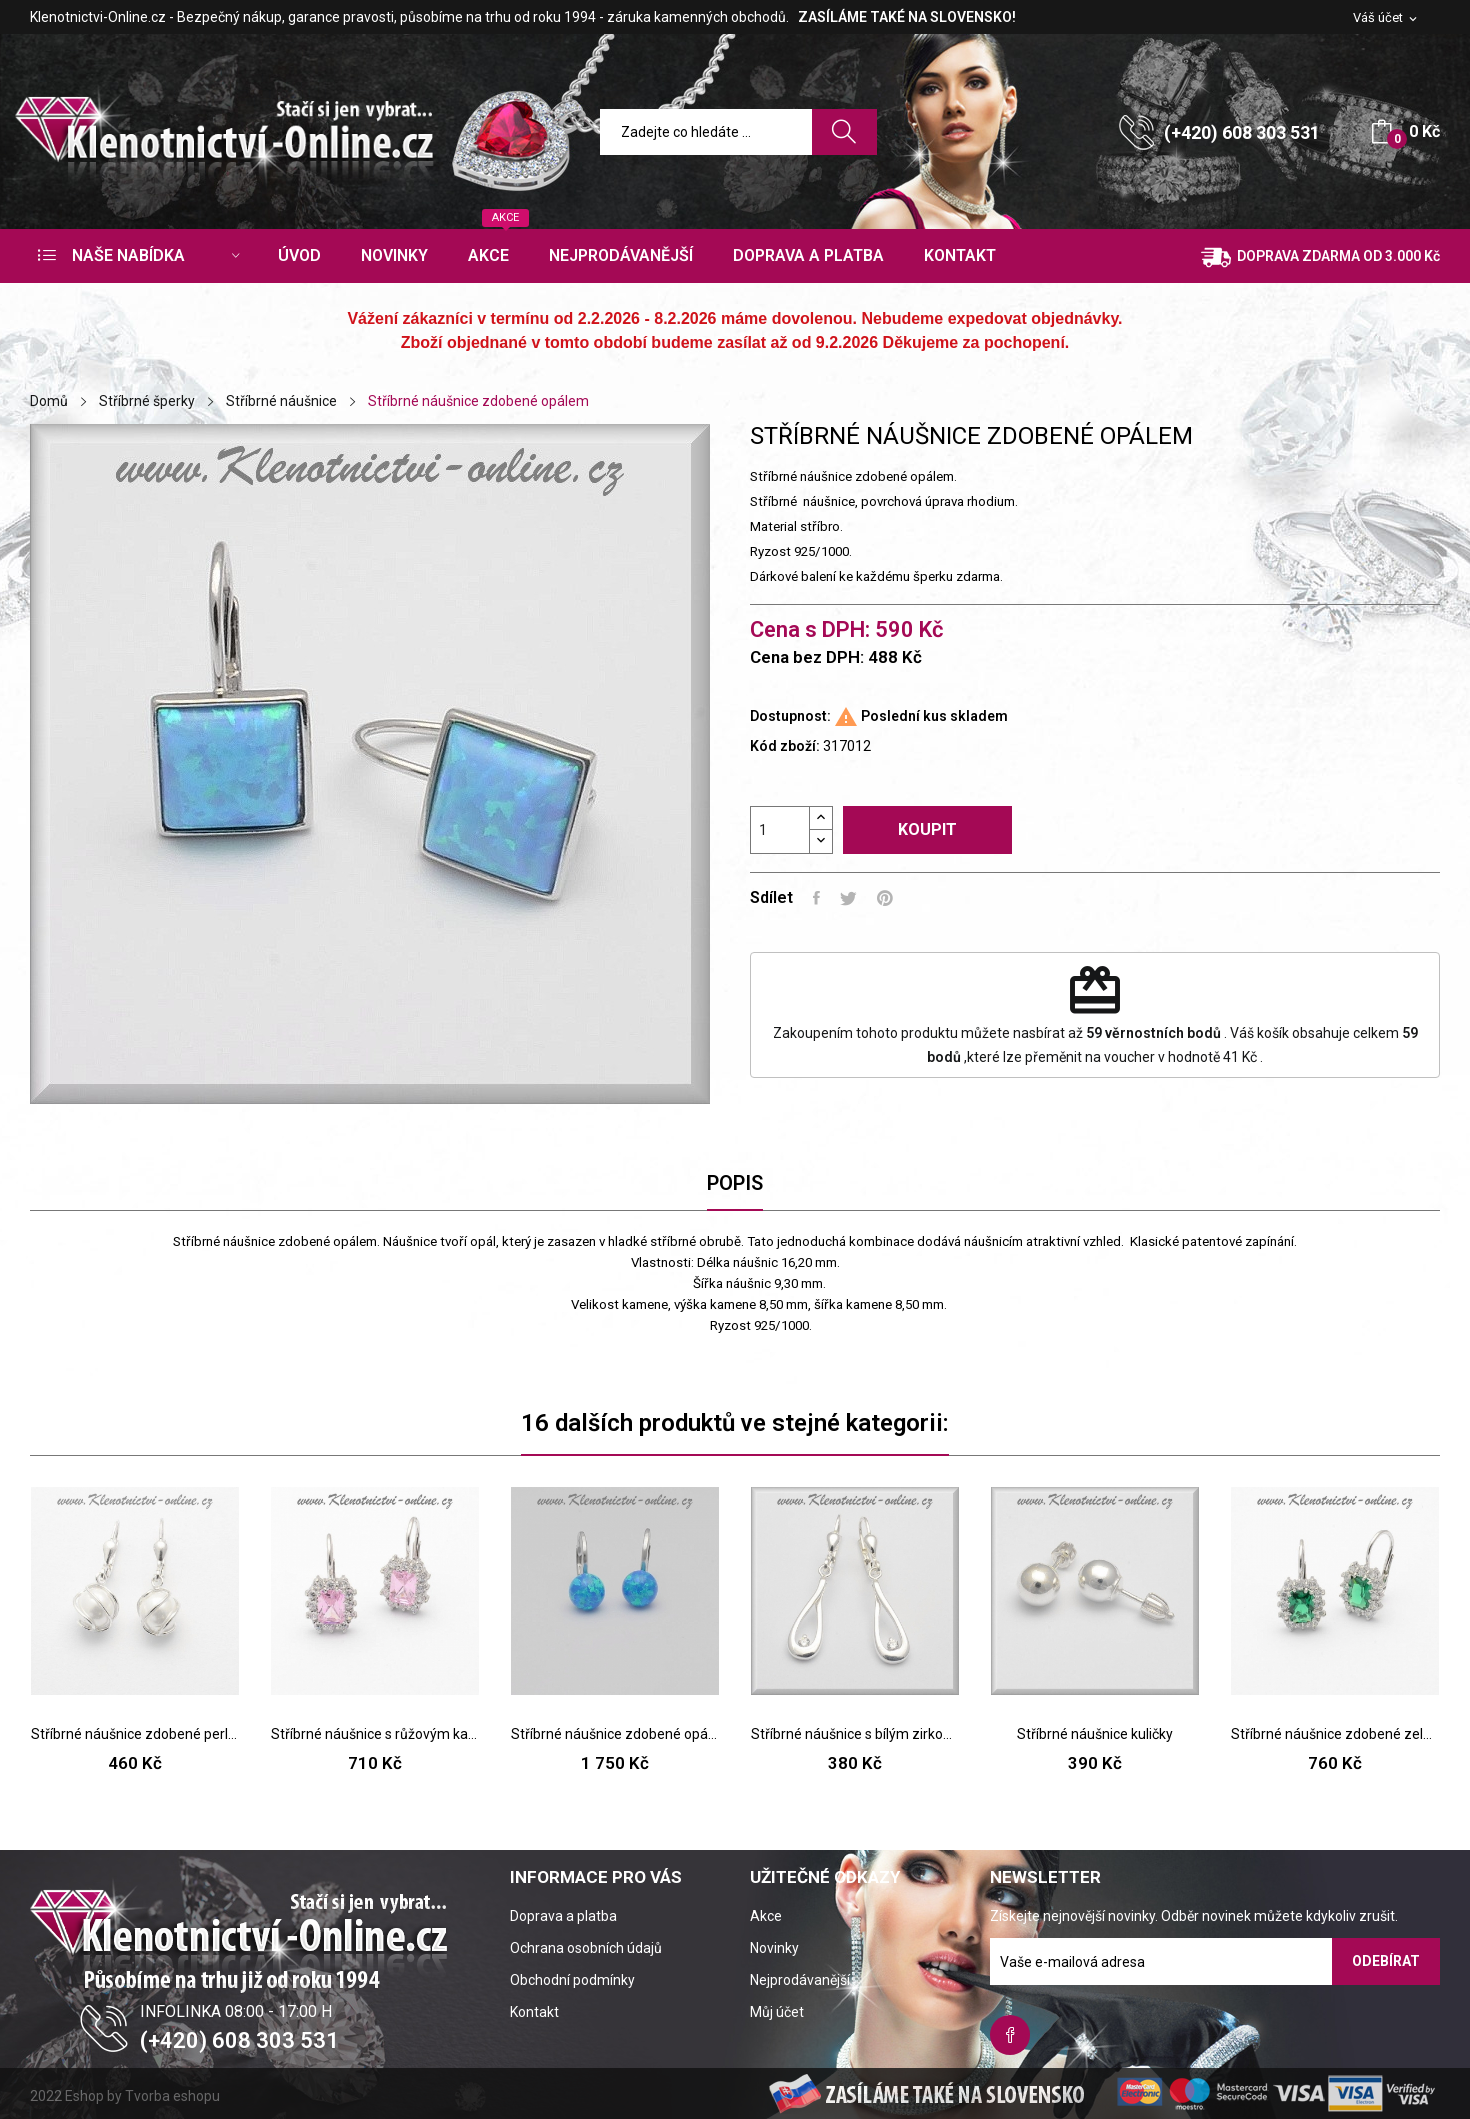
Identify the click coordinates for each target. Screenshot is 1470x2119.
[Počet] (780, 830)
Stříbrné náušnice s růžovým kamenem (375, 1734)
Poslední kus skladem (934, 716)
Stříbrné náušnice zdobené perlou (135, 1734)
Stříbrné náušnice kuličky (1095, 1734)
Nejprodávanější (800, 1980)
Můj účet (777, 2012)
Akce (766, 1916)
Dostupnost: (790, 716)
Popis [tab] (735, 1183)
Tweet (848, 898)
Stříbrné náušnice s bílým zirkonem (855, 1734)
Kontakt (534, 2012)
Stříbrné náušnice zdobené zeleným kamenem (1335, 1734)
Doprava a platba (563, 1916)
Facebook (1010, 2035)
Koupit (927, 829)
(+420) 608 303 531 (1242, 132)
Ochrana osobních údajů (586, 1948)
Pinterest (885, 898)
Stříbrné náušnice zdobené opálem (615, 1734)
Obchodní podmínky (572, 1980)
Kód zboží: (785, 746)
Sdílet (816, 898)
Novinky (774, 1948)
